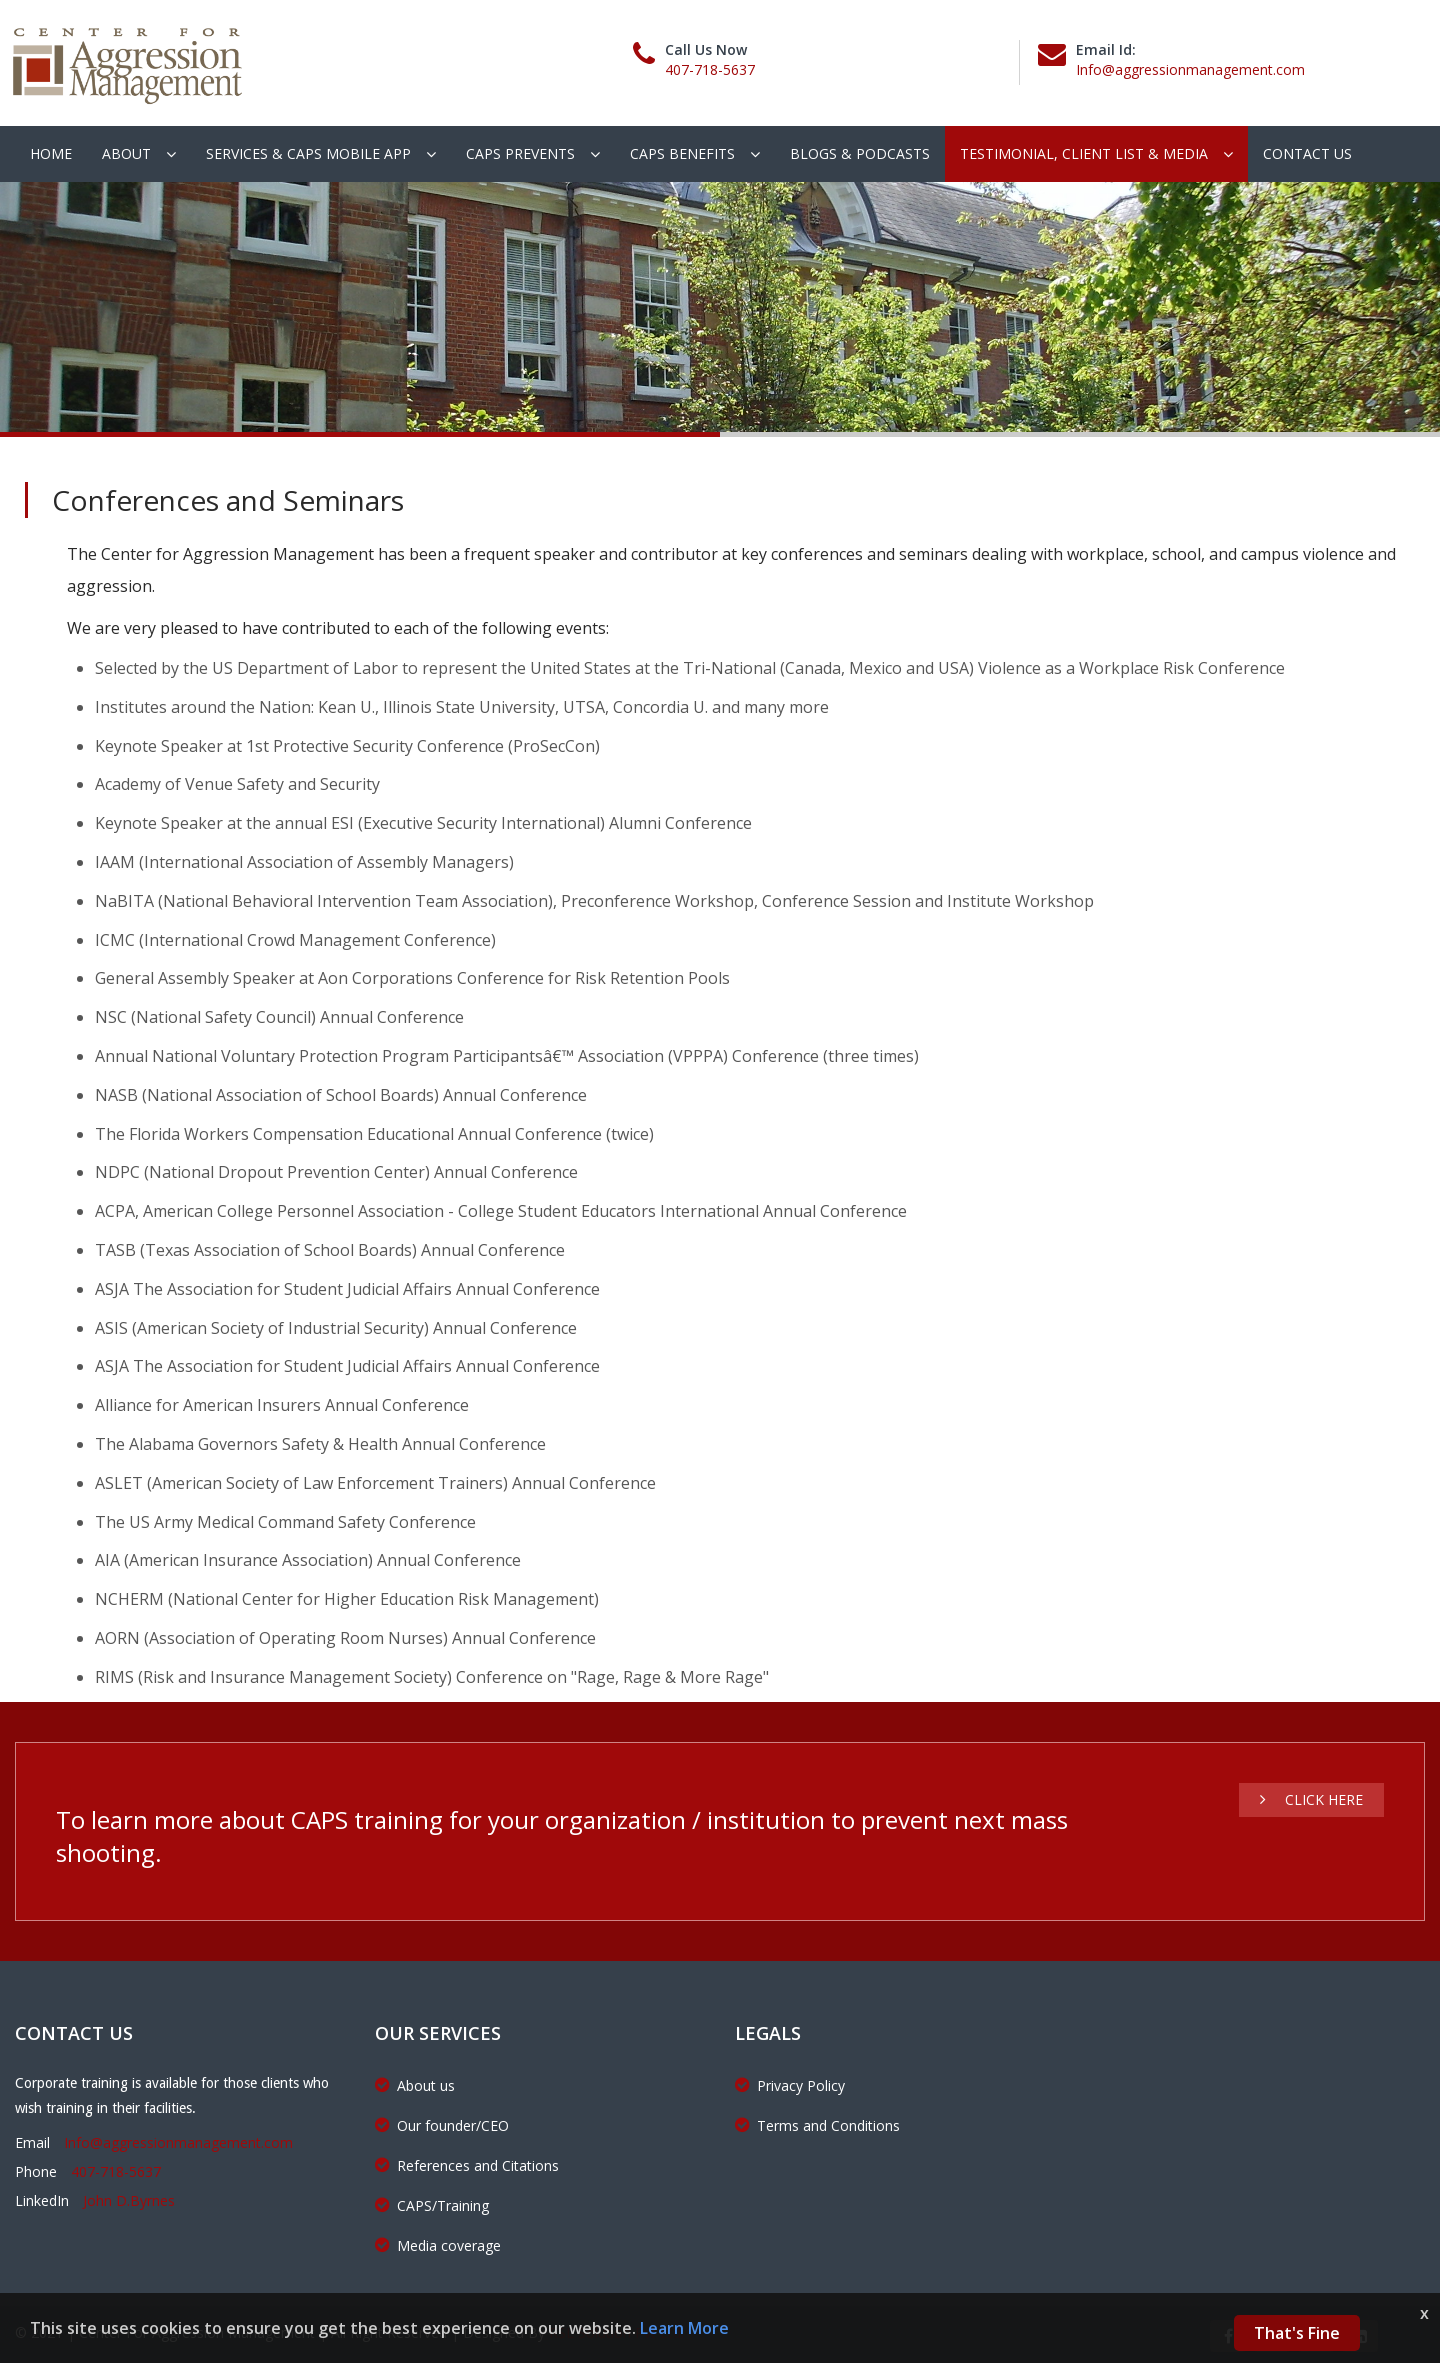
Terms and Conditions (817, 2125)
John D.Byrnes (129, 2200)
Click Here (1311, 1799)
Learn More (684, 2328)
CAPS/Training (432, 2205)
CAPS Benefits (682, 153)
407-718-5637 (710, 69)
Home (51, 153)
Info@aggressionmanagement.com (1190, 69)
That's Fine (1297, 2333)
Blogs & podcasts (860, 153)
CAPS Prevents (520, 153)
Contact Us (1307, 153)
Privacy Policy (790, 2085)
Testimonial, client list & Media (1084, 153)
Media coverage (438, 2245)
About (126, 153)
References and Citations (467, 2165)
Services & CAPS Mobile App (308, 153)
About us (415, 2085)
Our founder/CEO (442, 2125)
